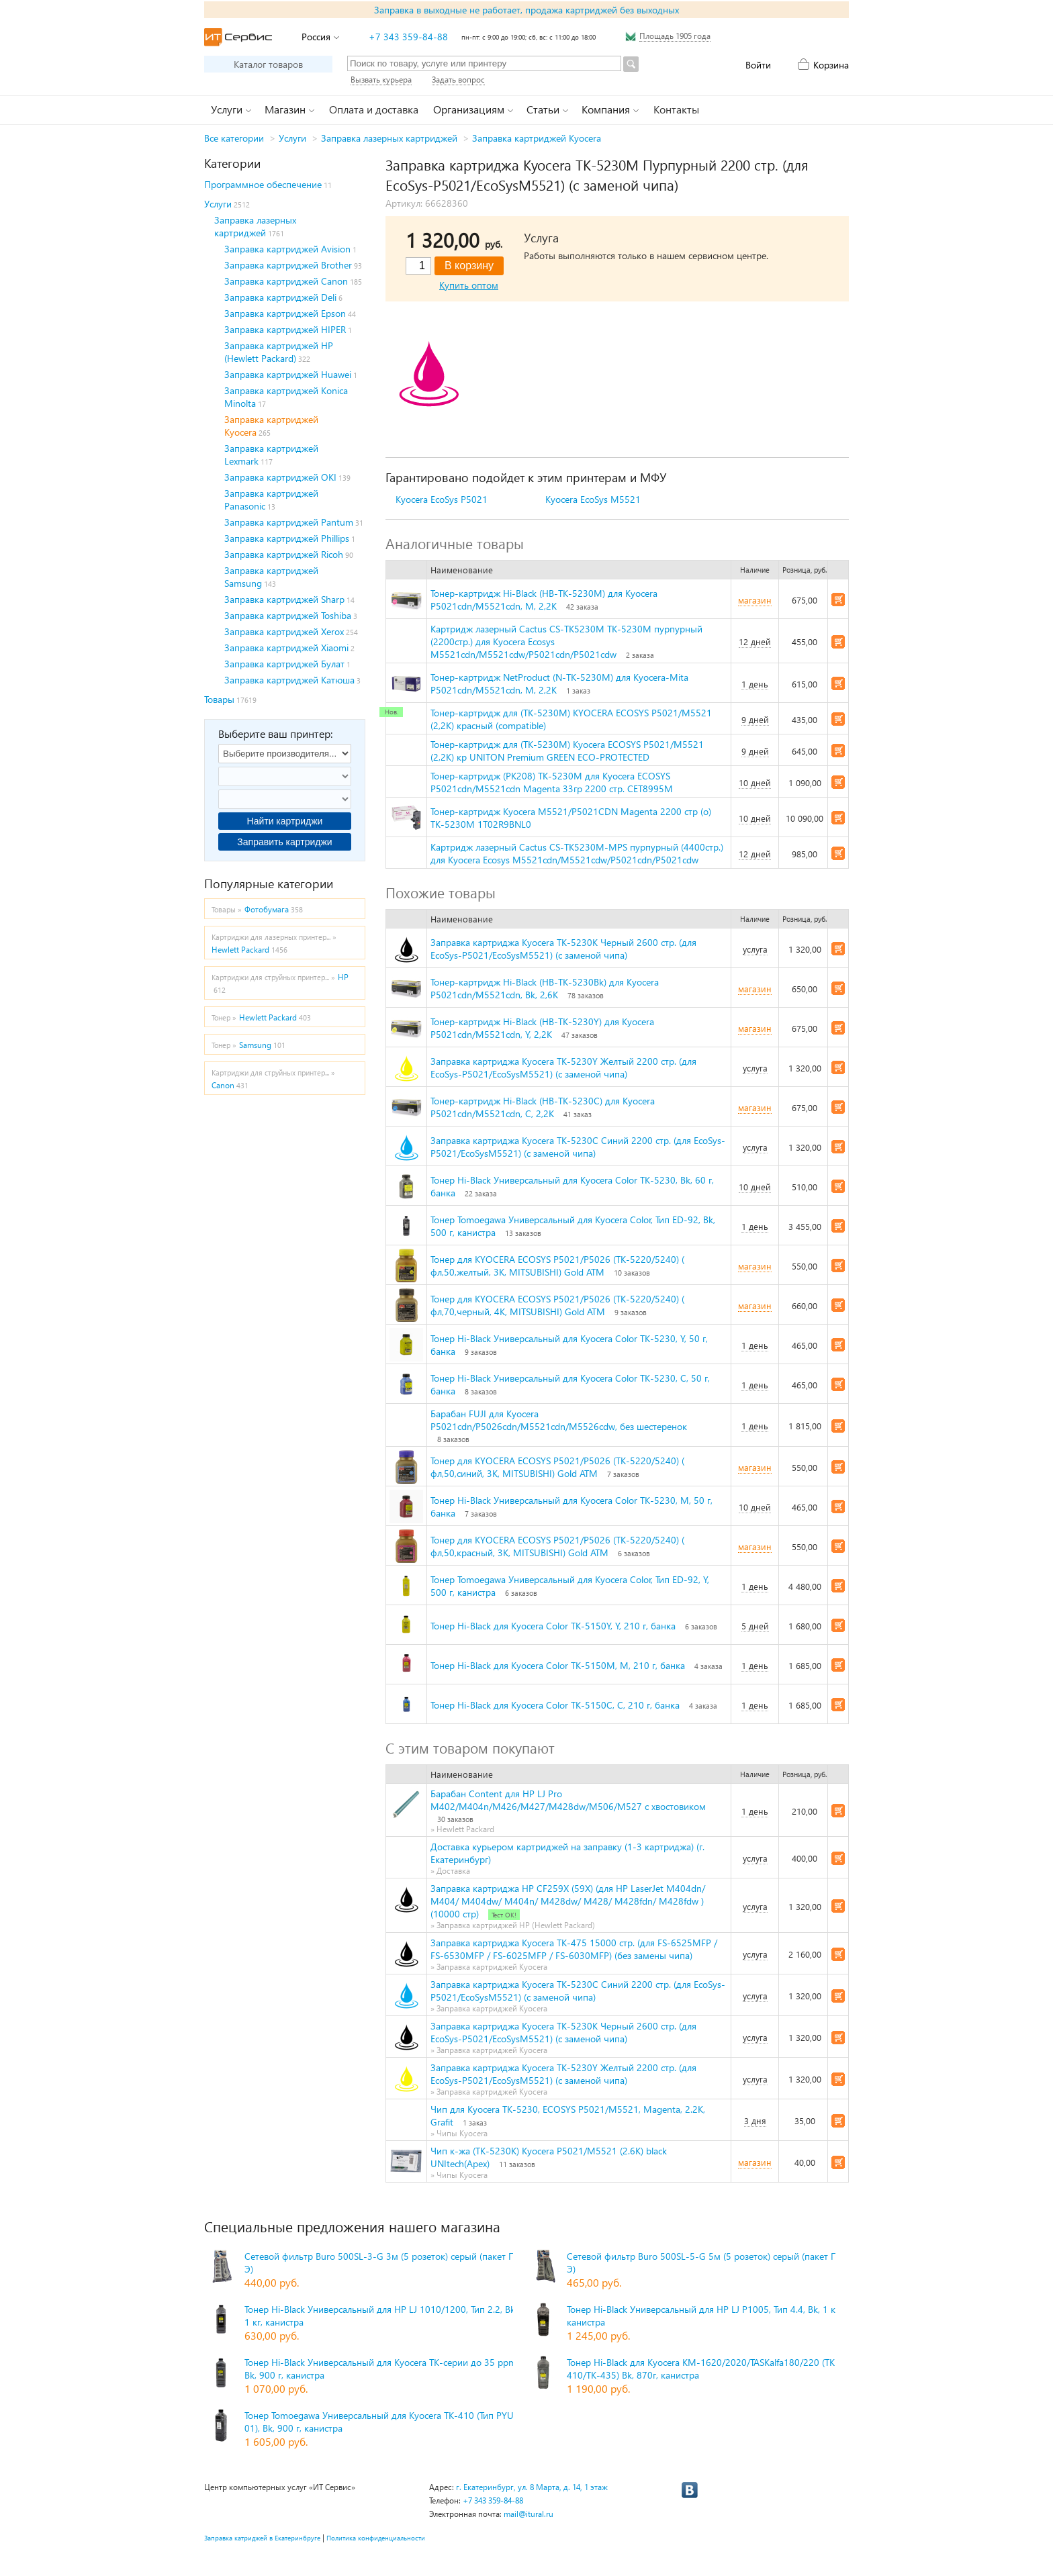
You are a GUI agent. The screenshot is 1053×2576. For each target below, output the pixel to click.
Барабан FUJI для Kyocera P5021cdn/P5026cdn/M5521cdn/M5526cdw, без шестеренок (558, 1420)
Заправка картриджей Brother (288, 264)
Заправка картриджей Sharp (284, 599)
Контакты (676, 109)
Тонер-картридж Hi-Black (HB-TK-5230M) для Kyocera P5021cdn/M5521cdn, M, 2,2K (543, 599)
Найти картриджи (285, 821)
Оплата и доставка (373, 109)
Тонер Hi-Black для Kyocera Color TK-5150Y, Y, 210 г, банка (553, 1625)
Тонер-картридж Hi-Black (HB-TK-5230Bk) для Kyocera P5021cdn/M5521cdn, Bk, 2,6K (544, 988)
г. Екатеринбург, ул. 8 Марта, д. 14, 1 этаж (532, 2487)
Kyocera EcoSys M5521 (593, 499)
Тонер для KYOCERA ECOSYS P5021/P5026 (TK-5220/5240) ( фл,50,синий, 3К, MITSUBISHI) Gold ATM (557, 1467)
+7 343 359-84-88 (408, 36)
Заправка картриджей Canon (286, 281)
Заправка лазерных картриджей (389, 138)
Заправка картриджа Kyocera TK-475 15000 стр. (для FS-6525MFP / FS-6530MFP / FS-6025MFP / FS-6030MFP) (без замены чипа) (573, 1949)
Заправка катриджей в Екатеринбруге (262, 2538)
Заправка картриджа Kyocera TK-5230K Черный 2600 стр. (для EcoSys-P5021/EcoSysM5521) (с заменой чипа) (563, 948)
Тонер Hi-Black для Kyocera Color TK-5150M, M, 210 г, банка (557, 1665)
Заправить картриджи (284, 842)
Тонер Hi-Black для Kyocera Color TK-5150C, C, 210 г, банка (555, 1705)
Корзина (831, 64)
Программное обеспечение (263, 184)
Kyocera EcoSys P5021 (442, 499)
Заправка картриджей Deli (280, 297)
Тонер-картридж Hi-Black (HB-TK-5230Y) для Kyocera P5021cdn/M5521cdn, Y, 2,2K (542, 1028)
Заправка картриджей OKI (280, 477)
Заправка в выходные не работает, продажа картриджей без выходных (526, 9)
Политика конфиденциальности (375, 2538)
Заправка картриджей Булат (284, 663)
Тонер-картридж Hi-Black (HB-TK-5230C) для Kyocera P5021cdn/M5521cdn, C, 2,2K (542, 1107)
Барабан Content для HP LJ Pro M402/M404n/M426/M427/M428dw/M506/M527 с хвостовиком (568, 1800)
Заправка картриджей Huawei (287, 374)
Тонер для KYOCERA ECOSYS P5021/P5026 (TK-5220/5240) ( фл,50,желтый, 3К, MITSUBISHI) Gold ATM (557, 1265)
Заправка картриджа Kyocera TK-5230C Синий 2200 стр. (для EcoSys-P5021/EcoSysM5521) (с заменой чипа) (577, 1146)
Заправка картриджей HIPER (285, 329)
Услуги (292, 138)
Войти (758, 64)
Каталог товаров (268, 64)
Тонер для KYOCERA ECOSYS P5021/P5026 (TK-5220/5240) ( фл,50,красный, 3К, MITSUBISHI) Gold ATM (557, 1546)
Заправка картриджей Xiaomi (286, 647)
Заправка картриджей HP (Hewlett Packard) (278, 352)
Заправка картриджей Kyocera (536, 138)
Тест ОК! (504, 1915)
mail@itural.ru (528, 2514)
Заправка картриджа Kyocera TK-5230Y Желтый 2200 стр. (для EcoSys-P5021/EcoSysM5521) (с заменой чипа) (563, 1067)
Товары (219, 699)
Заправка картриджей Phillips (286, 538)
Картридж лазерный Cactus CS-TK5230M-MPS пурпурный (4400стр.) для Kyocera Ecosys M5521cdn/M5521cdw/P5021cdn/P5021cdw (576, 853)
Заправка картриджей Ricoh (283, 554)
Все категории (234, 138)
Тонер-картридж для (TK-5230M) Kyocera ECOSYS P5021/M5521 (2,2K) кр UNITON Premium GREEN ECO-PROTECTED (567, 750)
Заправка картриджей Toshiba (287, 615)
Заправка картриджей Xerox (284, 631)
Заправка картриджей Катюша (289, 679)
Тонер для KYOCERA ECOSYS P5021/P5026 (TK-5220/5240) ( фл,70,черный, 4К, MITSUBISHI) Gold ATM (557, 1305)
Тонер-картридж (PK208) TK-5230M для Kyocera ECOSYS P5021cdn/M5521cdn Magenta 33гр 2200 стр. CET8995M (551, 782)
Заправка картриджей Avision (287, 248)
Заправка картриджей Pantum (288, 522)
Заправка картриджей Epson (285, 313)
